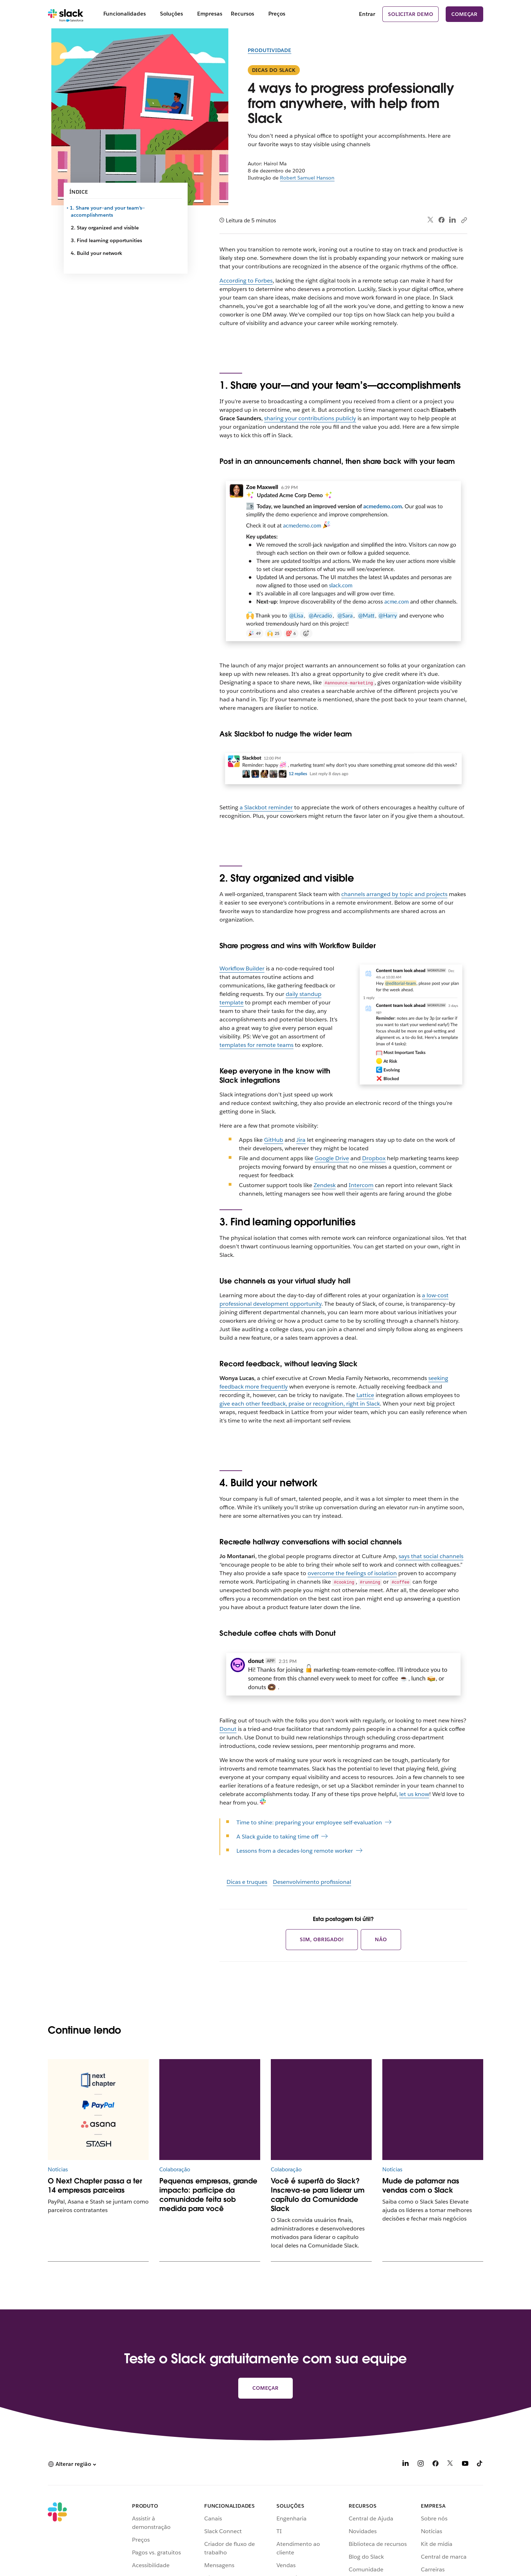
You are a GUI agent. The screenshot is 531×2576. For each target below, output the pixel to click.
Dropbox (374, 1158)
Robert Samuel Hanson (307, 178)
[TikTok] (480, 2464)
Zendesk (325, 1185)
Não (381, 1939)
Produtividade (269, 50)
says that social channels (431, 1556)
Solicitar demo (410, 14)
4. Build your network (96, 253)
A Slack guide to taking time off (277, 1836)
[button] (72, 2464)
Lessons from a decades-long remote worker (294, 1850)
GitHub (273, 1140)
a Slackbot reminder (266, 807)
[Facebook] (435, 2464)
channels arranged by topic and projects (394, 894)
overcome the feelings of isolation (352, 1573)
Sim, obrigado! (322, 1939)
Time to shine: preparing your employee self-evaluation (309, 1822)
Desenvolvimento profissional (312, 1882)
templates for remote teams (256, 1045)
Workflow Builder (241, 968)
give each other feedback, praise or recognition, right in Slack (299, 1403)
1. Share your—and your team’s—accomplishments (108, 211)
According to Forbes (246, 280)
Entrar (367, 14)
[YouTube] (465, 2464)
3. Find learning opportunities (106, 240)
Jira (301, 1140)
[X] (450, 2464)
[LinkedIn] (405, 2464)
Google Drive (332, 1158)
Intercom (361, 1185)
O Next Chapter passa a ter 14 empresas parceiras (95, 2185)
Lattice (365, 1395)
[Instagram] (420, 2464)
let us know (414, 1794)
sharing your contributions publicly (310, 418)
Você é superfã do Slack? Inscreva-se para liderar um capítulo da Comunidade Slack (318, 2194)
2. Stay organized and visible (105, 227)
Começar (464, 14)
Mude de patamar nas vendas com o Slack (420, 2185)
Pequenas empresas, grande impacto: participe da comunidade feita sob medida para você (208, 2194)
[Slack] (66, 14)
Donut (227, 1729)
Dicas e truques (247, 1882)
